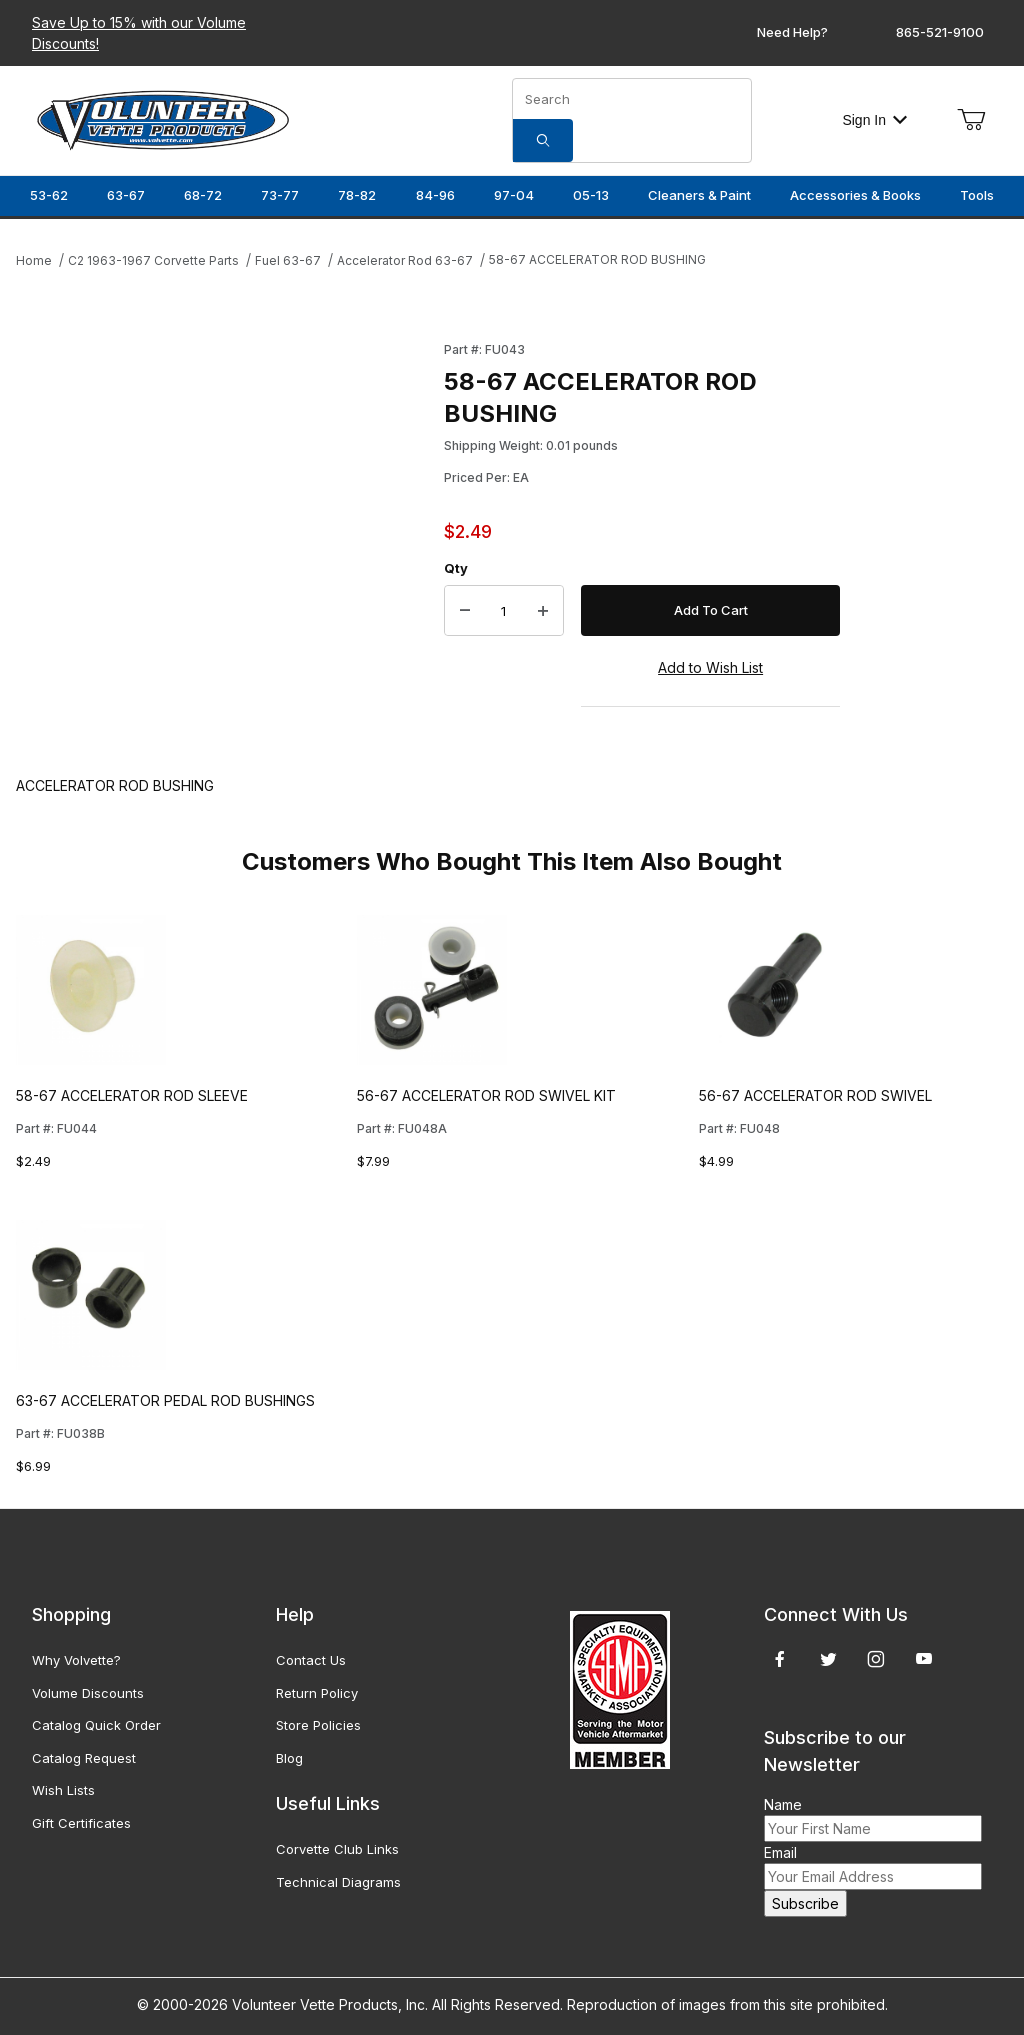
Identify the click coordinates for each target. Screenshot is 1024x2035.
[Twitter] (828, 1659)
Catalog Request (84, 1758)
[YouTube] (924, 1659)
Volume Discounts (88, 1693)
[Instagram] (876, 1659)
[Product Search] (632, 99)
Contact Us (311, 1660)
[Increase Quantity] (543, 611)
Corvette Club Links (337, 1849)
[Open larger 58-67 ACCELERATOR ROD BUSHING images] (224, 522)
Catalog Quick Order (96, 1725)
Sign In (874, 120)
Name (783, 1804)
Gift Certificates (81, 1823)
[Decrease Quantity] (465, 611)
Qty (456, 568)
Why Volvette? (76, 1660)
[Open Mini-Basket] (971, 120)
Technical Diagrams (338, 1882)
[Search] (543, 140)
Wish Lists (63, 1790)
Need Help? (792, 32)
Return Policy (317, 1693)
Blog (289, 1758)
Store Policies (318, 1725)
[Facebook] (780, 1659)
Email (780, 1852)
